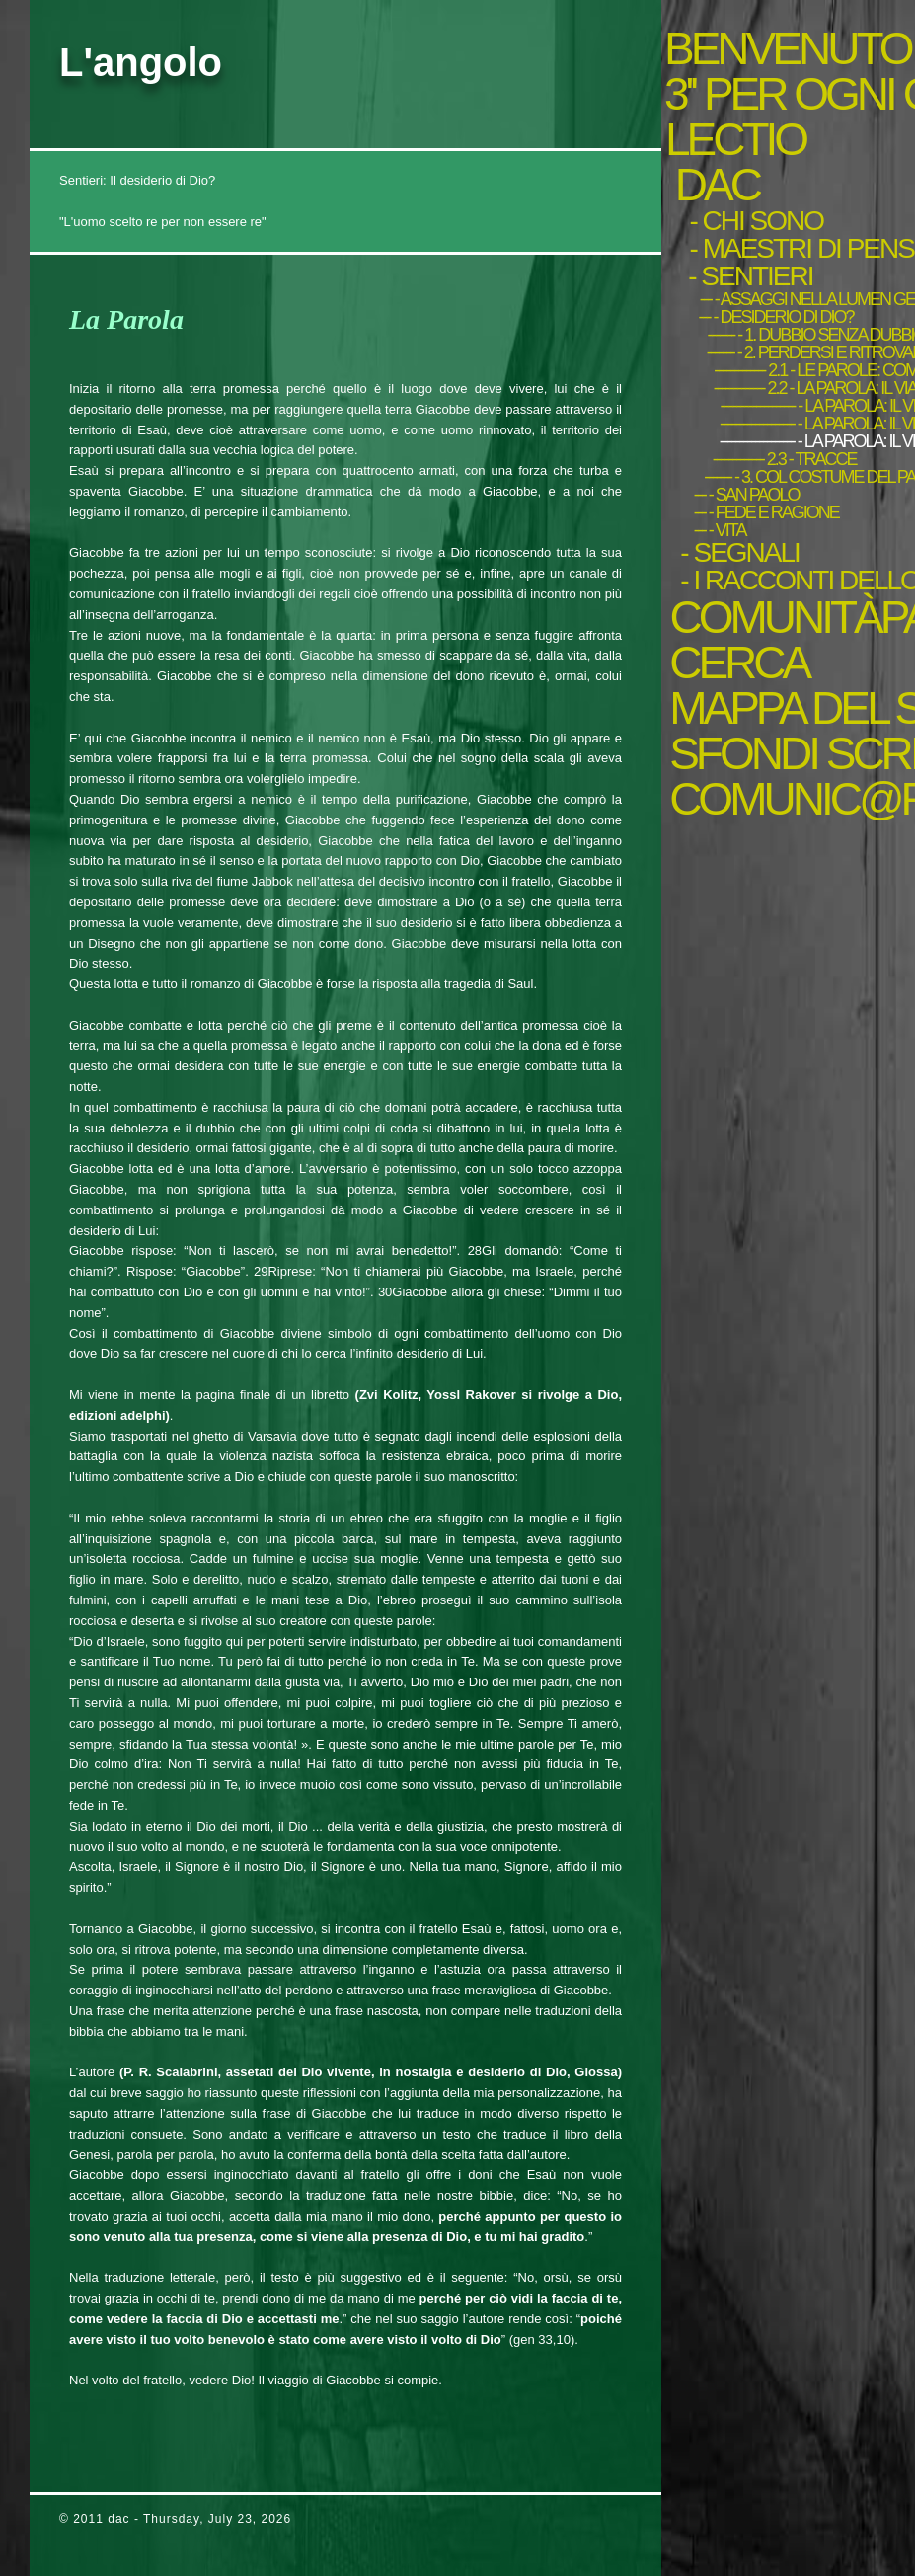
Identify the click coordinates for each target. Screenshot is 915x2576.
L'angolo (140, 62)
